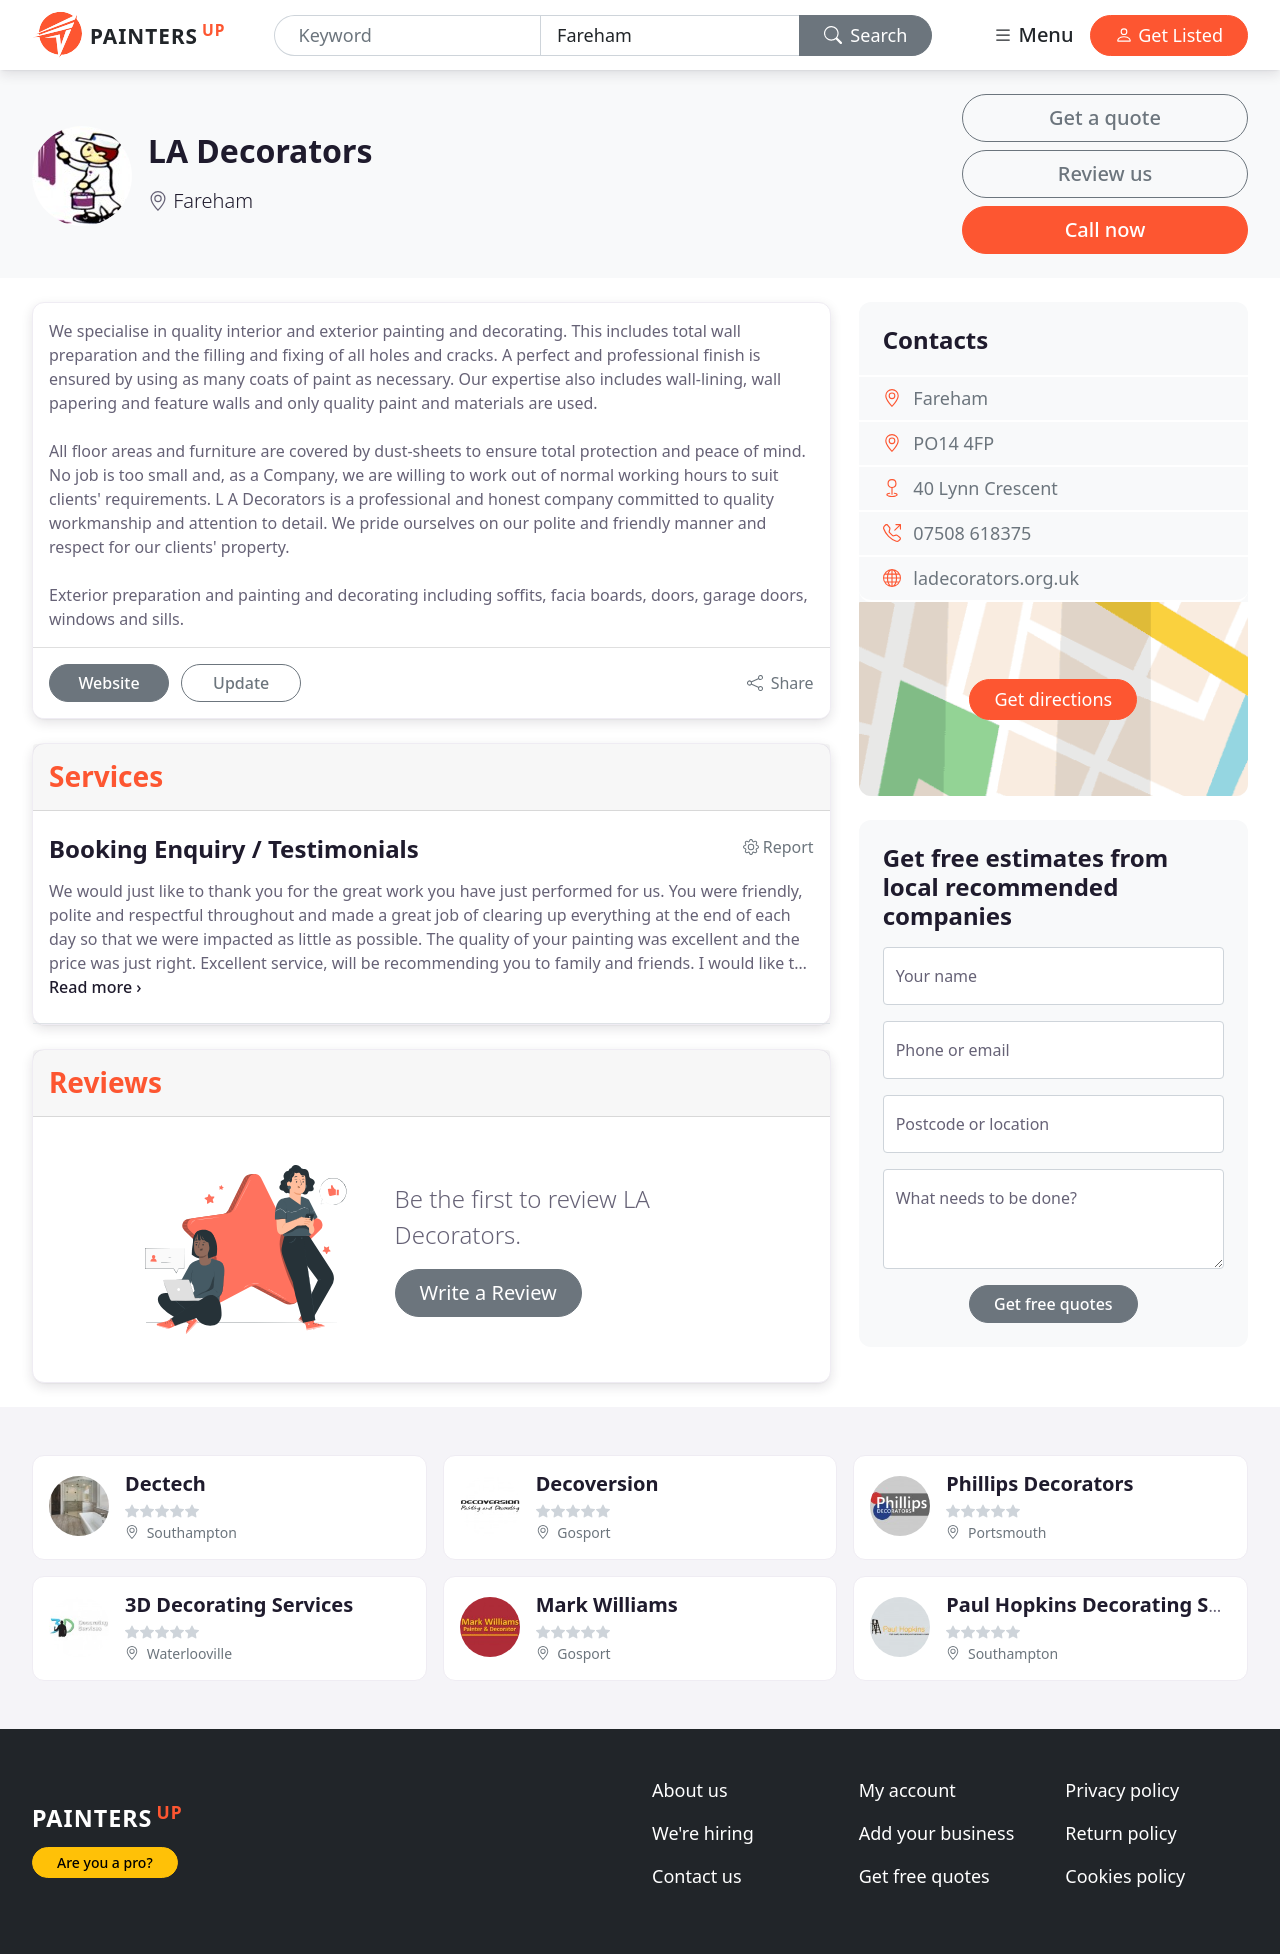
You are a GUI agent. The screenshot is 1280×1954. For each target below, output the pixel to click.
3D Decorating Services (239, 1604)
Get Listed (1169, 35)
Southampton (192, 1532)
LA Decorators (260, 150)
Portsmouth (1007, 1532)
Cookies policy (1125, 1876)
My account (907, 1790)
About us (690, 1790)
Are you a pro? (105, 1862)
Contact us (697, 1876)
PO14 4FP (953, 443)
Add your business (937, 1833)
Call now (1105, 229)
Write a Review (488, 1292)
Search (866, 35)
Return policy (1120, 1833)
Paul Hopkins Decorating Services (1112, 1604)
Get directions (1053, 699)
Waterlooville (189, 1653)
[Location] (670, 35)
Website (108, 683)
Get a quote (1105, 117)
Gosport (583, 1532)
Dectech (165, 1483)
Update (241, 683)
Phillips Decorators (1039, 1483)
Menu (1033, 34)
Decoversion (597, 1483)
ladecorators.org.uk (996, 578)
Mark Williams (607, 1604)
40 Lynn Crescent (985, 488)
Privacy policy (1122, 1790)
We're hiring (703, 1833)
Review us (1105, 173)
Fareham (213, 200)
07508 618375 (972, 533)
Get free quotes (1053, 1304)
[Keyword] (408, 35)
